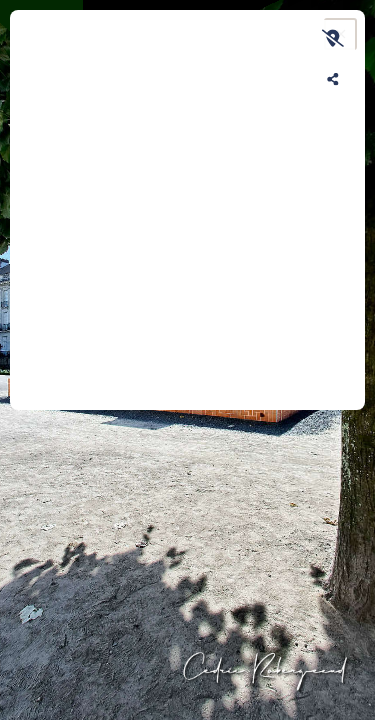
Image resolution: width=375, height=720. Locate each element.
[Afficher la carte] (333, 38)
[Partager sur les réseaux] (333, 79)
